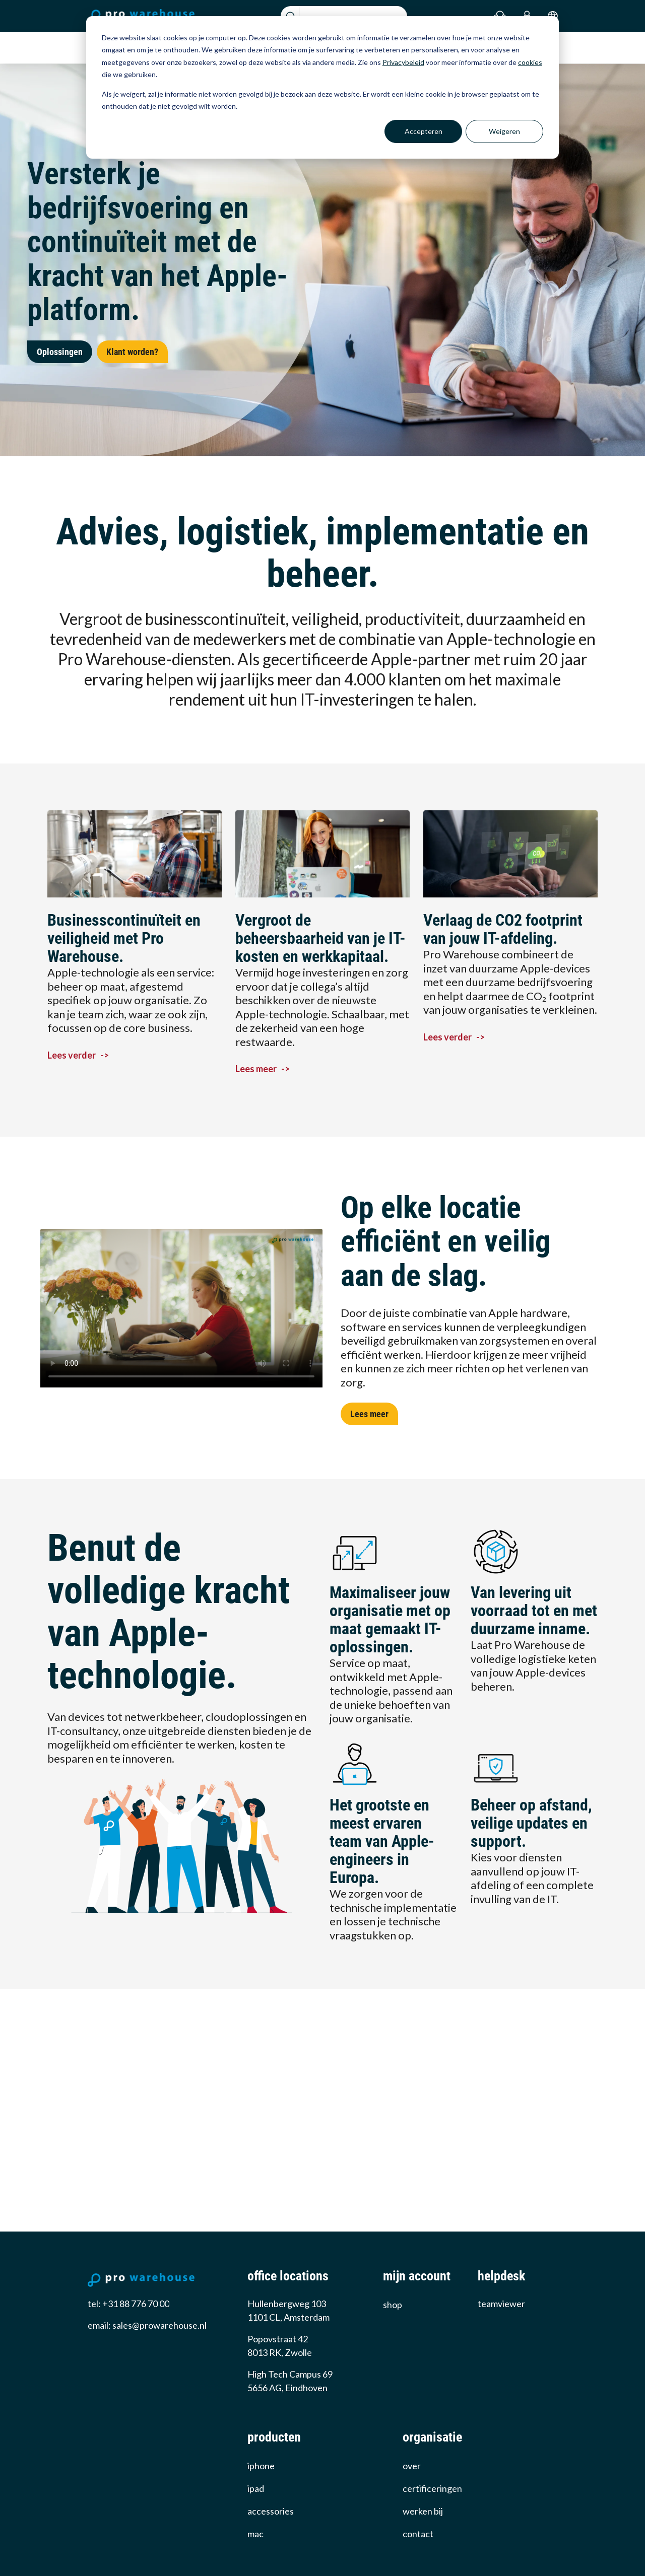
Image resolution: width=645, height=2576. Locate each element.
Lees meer (262, 1068)
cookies (530, 62)
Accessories (270, 2511)
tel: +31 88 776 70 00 (128, 2303)
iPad (255, 2488)
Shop (392, 2304)
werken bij (423, 2511)
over (412, 2465)
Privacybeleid (403, 62)
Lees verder (78, 1055)
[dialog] (322, 87)
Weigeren (504, 131)
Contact (418, 2533)
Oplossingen (60, 351)
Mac (255, 2533)
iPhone (261, 2465)
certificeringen (432, 2488)
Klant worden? (132, 351)
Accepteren (423, 131)
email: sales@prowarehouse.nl (147, 2325)
